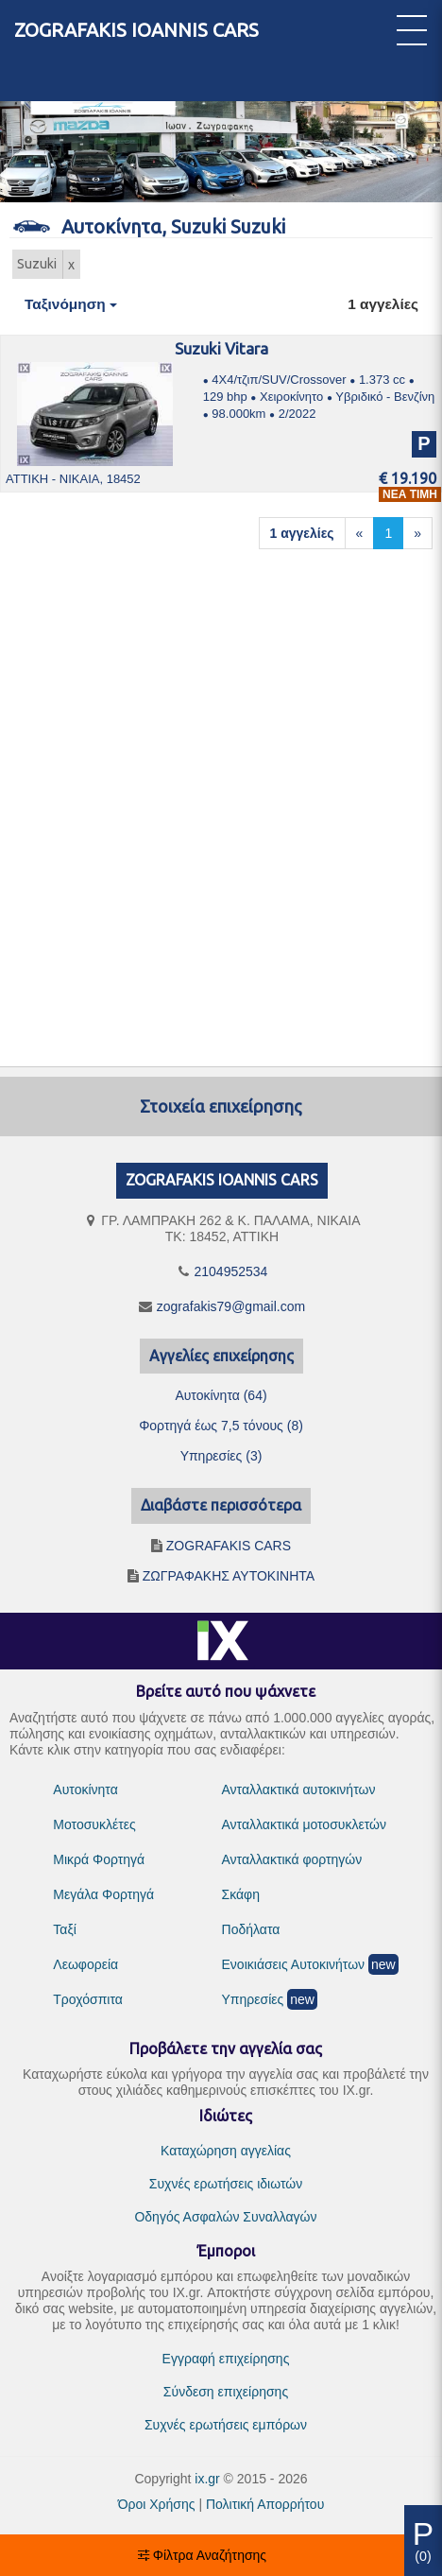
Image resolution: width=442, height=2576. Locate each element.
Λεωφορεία (85, 1964)
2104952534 (231, 1271)
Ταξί (64, 1929)
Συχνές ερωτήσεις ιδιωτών (225, 2183)
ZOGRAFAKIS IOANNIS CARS (136, 30)
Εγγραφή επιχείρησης (226, 2358)
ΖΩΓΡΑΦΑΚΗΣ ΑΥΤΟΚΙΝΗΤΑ (228, 1575)
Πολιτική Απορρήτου (265, 2504)
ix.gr (207, 2478)
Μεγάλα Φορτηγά (103, 1894)
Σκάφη (241, 1894)
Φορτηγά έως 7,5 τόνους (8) (221, 1425)
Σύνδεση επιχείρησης (225, 2391)
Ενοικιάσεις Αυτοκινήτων (294, 1964)
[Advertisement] (216, 800)
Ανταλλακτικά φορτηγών (292, 1859)
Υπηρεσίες (253, 1999)
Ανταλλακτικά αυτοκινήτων (299, 1789)
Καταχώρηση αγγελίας (226, 2150)
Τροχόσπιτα (88, 1999)
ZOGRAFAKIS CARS (228, 1545)
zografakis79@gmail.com (231, 1306)
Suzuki (37, 263)
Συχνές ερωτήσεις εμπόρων (225, 2424)
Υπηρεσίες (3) (221, 1455)
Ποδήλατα (251, 1929)
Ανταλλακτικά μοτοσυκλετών (304, 1824)
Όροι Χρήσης (157, 2504)
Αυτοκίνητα (85, 1789)
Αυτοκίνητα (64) (220, 1395)
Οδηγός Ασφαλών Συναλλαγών (225, 2216)
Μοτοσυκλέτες (94, 1824)
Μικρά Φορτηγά (98, 1859)
